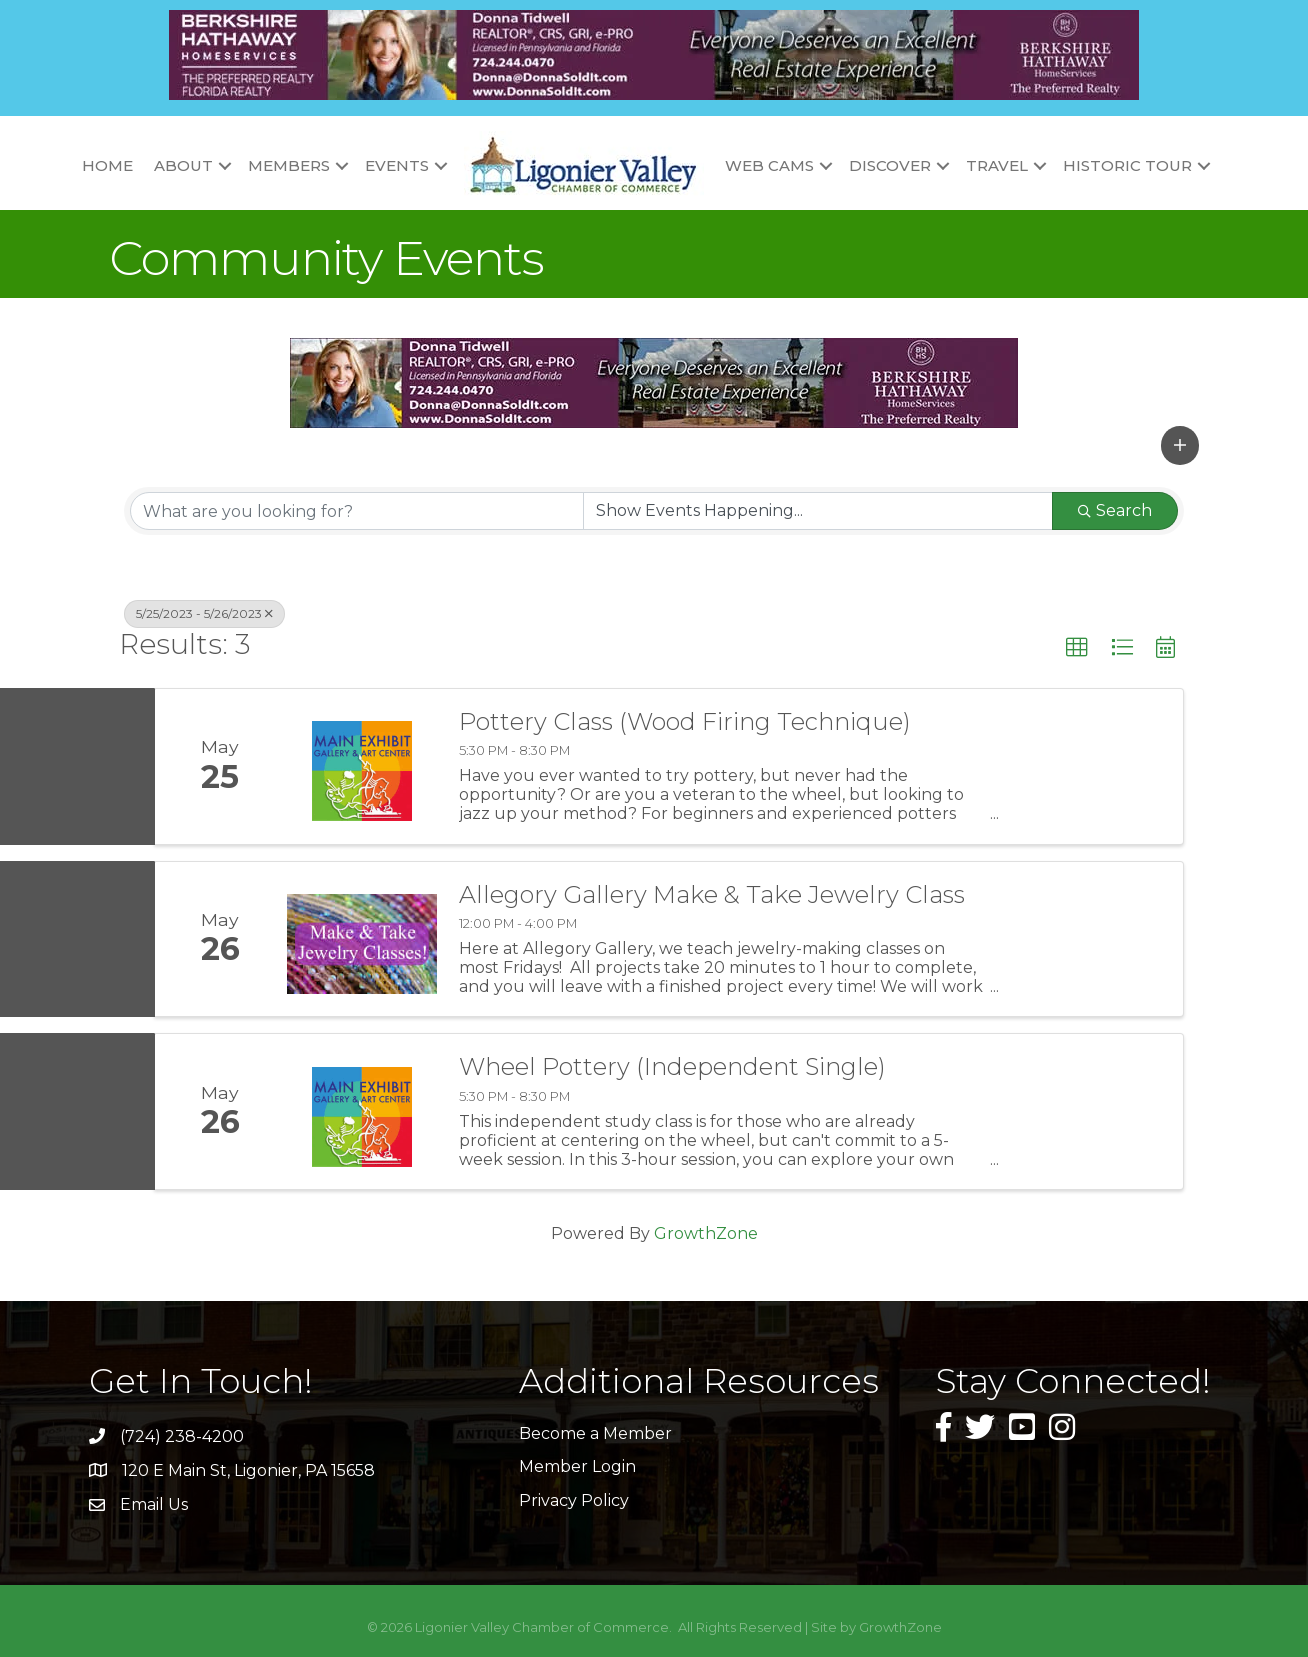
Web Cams (769, 165)
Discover (890, 165)
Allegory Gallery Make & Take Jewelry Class (712, 895)
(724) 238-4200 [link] (182, 1436)
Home (107, 165)
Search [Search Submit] (1115, 510)
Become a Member (595, 1433)
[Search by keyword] (357, 511)
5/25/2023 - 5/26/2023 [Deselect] (204, 613)
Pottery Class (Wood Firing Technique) (685, 722)
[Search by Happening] (818, 511)
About (183, 165)
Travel (997, 165)
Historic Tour (1127, 165)
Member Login (577, 1466)
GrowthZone (706, 1233)
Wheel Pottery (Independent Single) (672, 1067)
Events (397, 165)
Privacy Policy (574, 1500)
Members (289, 165)
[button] (1180, 445)
